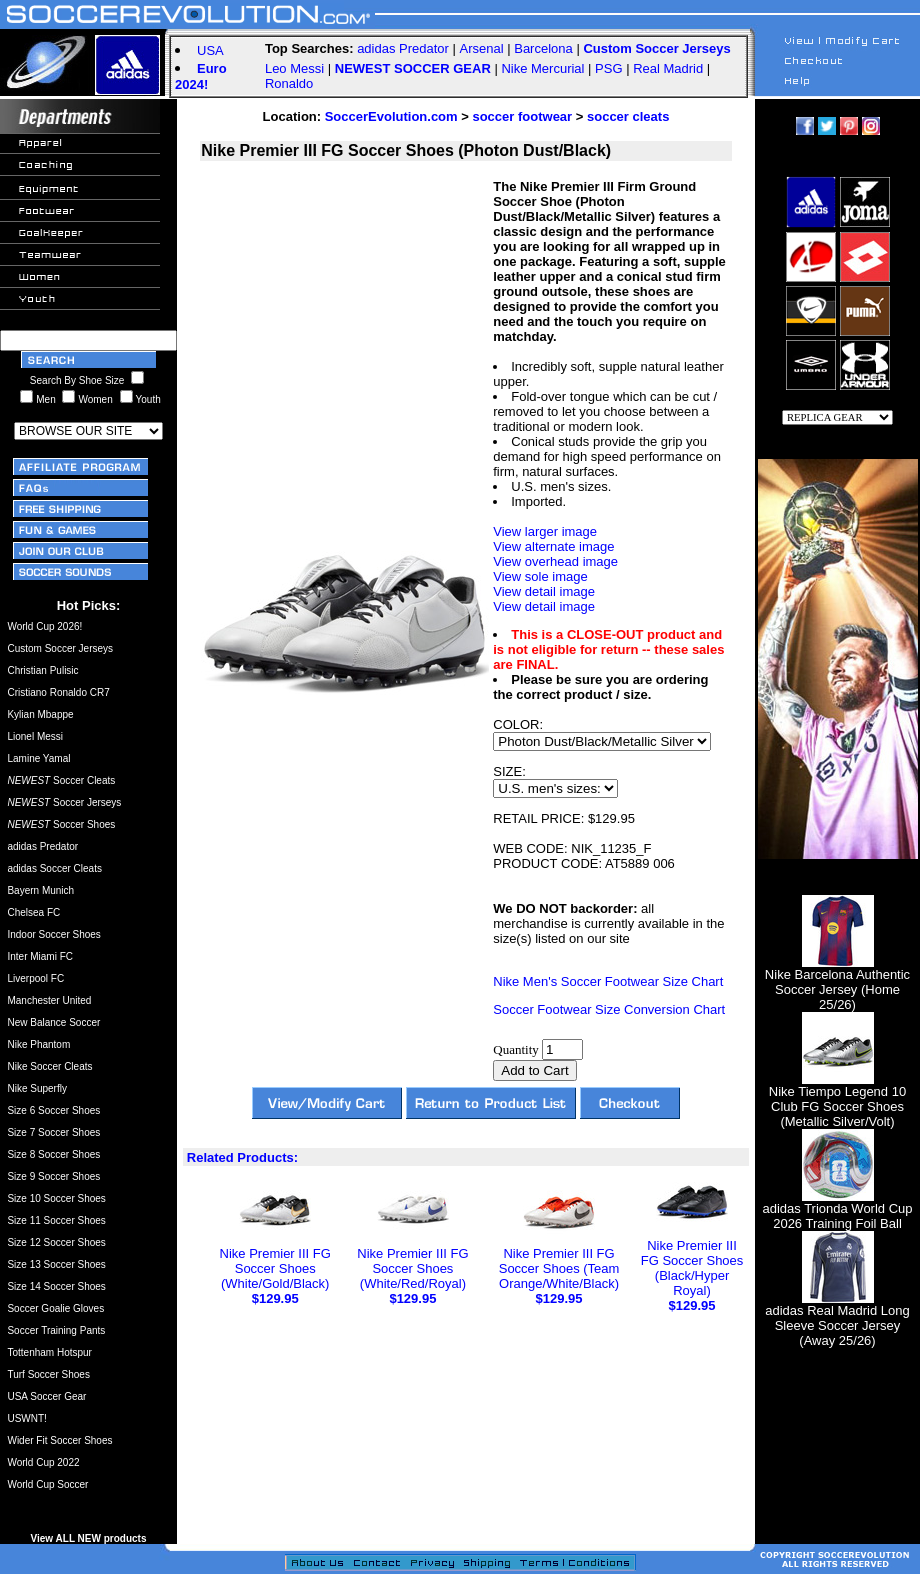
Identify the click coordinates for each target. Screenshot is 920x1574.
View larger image (545, 531)
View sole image (540, 576)
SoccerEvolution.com (391, 116)
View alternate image (553, 546)
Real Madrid (668, 68)
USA (210, 50)
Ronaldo (289, 83)
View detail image (544, 591)
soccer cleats (628, 116)
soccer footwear (522, 116)
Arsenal (482, 48)
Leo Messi (294, 68)
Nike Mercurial (542, 68)
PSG (608, 68)
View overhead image (555, 561)
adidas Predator (403, 48)
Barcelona (543, 48)
